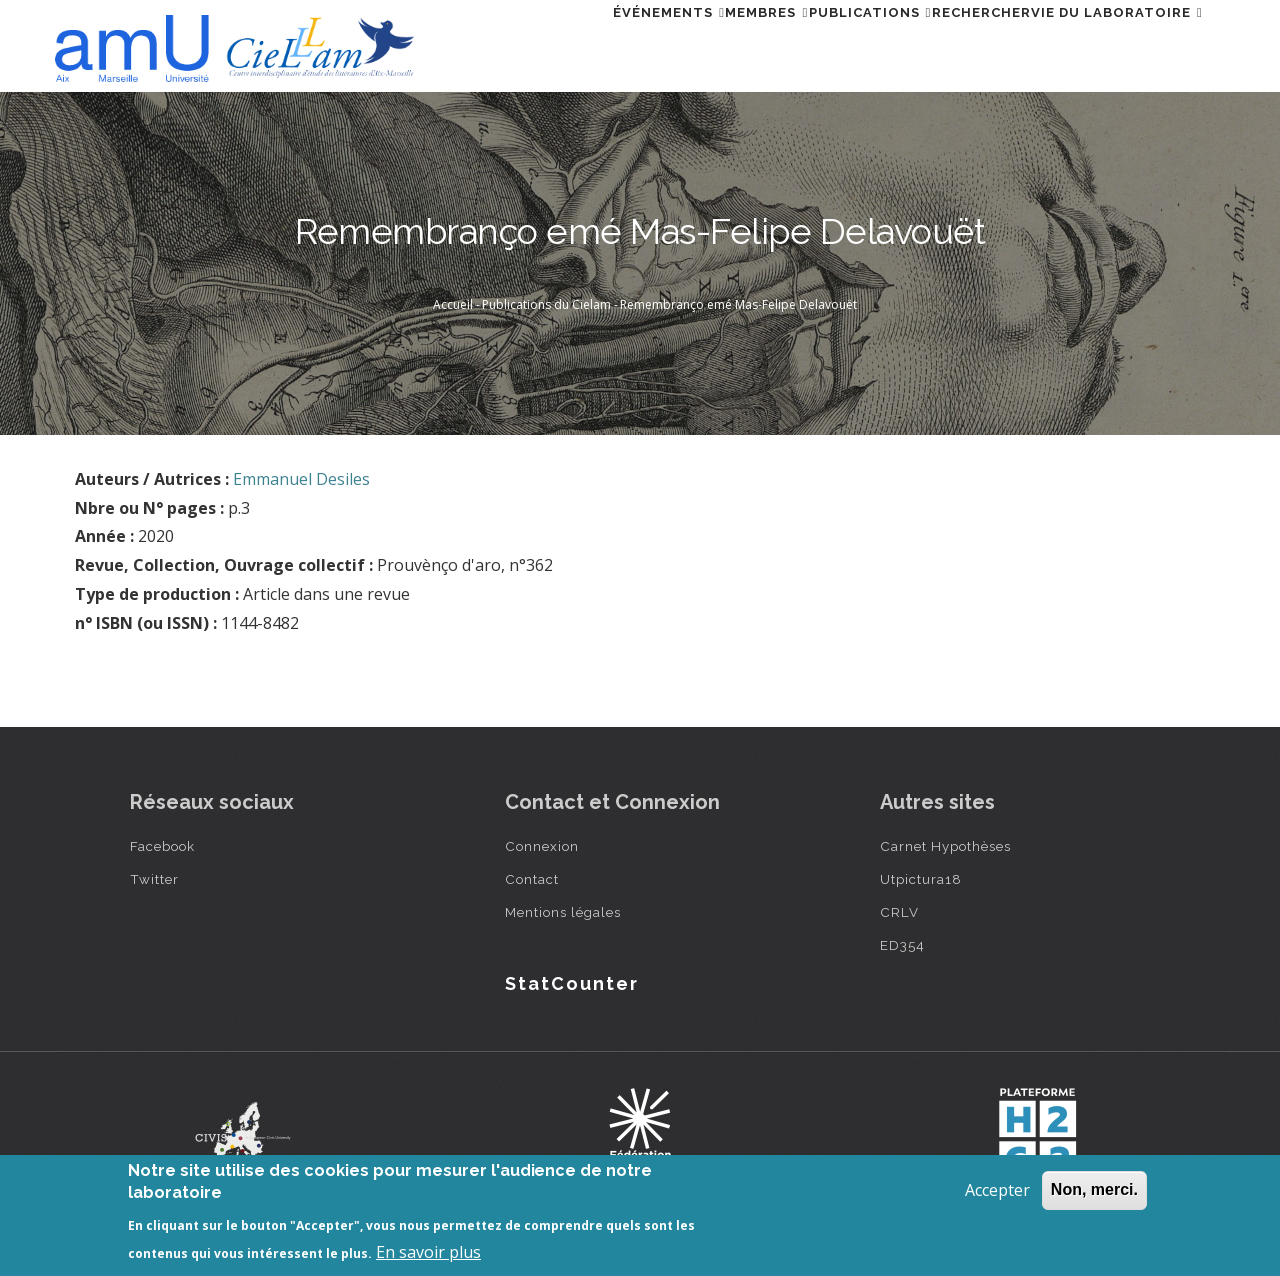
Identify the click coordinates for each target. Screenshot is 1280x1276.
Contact (532, 879)
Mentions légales (563, 912)
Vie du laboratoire (1105, 43)
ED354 (902, 945)
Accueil (453, 304)
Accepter (997, 1190)
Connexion (542, 846)
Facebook (162, 846)
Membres (684, 43)
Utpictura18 (921, 879)
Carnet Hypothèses (945, 846)
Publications (810, 43)
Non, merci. (1094, 1189)
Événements (563, 43)
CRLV (899, 912)
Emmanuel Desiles (301, 479)
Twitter (154, 879)
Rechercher (945, 43)
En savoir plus (428, 1252)
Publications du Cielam (546, 304)
